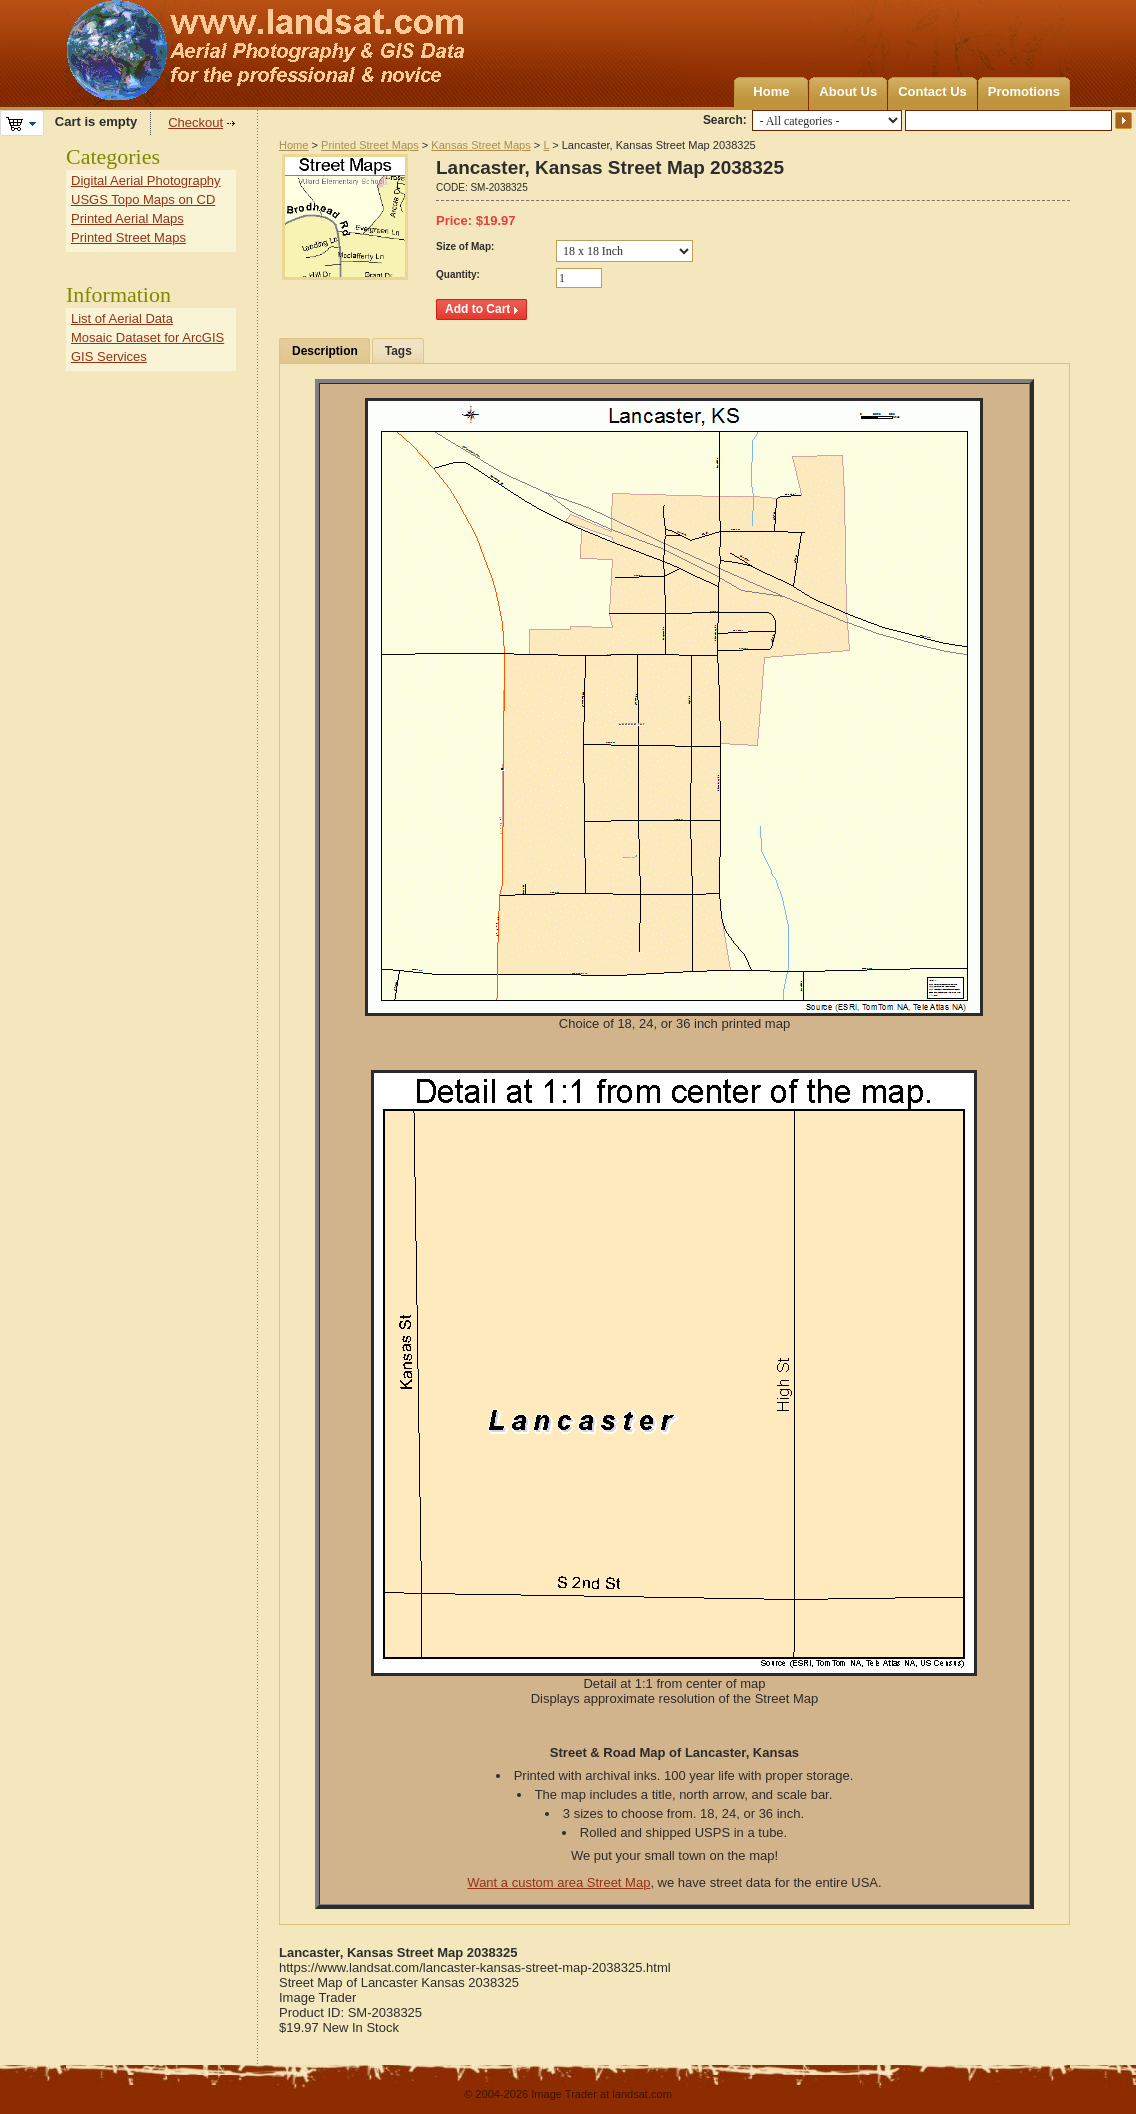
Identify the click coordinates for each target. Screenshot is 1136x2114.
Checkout (195, 122)
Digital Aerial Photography (146, 180)
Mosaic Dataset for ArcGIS (147, 337)
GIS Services (109, 356)
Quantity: (458, 274)
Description (325, 351)
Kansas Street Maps (480, 145)
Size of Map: (465, 246)
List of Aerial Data (122, 318)
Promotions (1024, 91)
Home (771, 91)
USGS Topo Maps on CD (143, 199)
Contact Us (932, 91)
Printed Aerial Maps (127, 218)
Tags (398, 351)
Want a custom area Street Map (558, 1882)
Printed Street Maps (370, 145)
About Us (848, 91)
